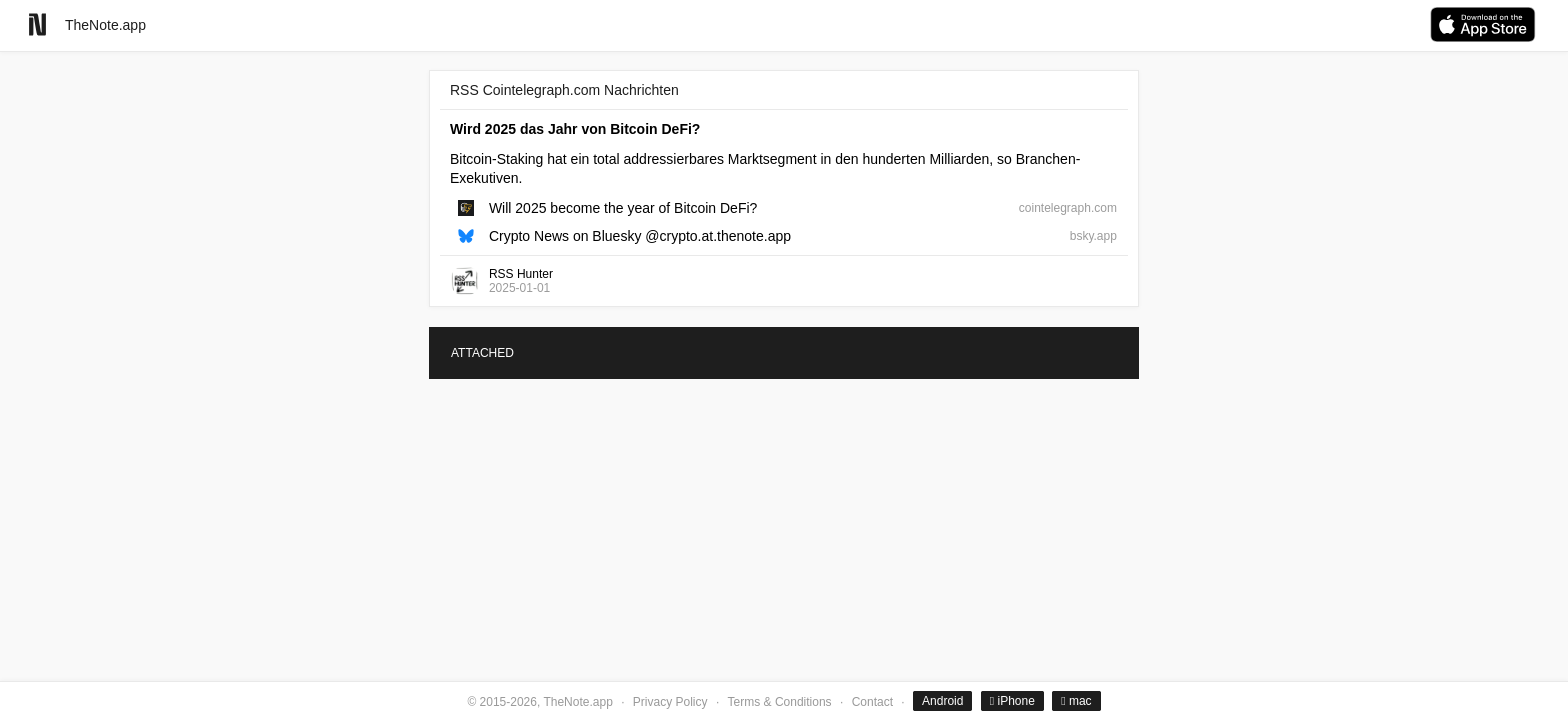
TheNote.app (105, 25)
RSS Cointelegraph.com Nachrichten (564, 90)
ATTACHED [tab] (482, 353)
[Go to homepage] (37, 24)
